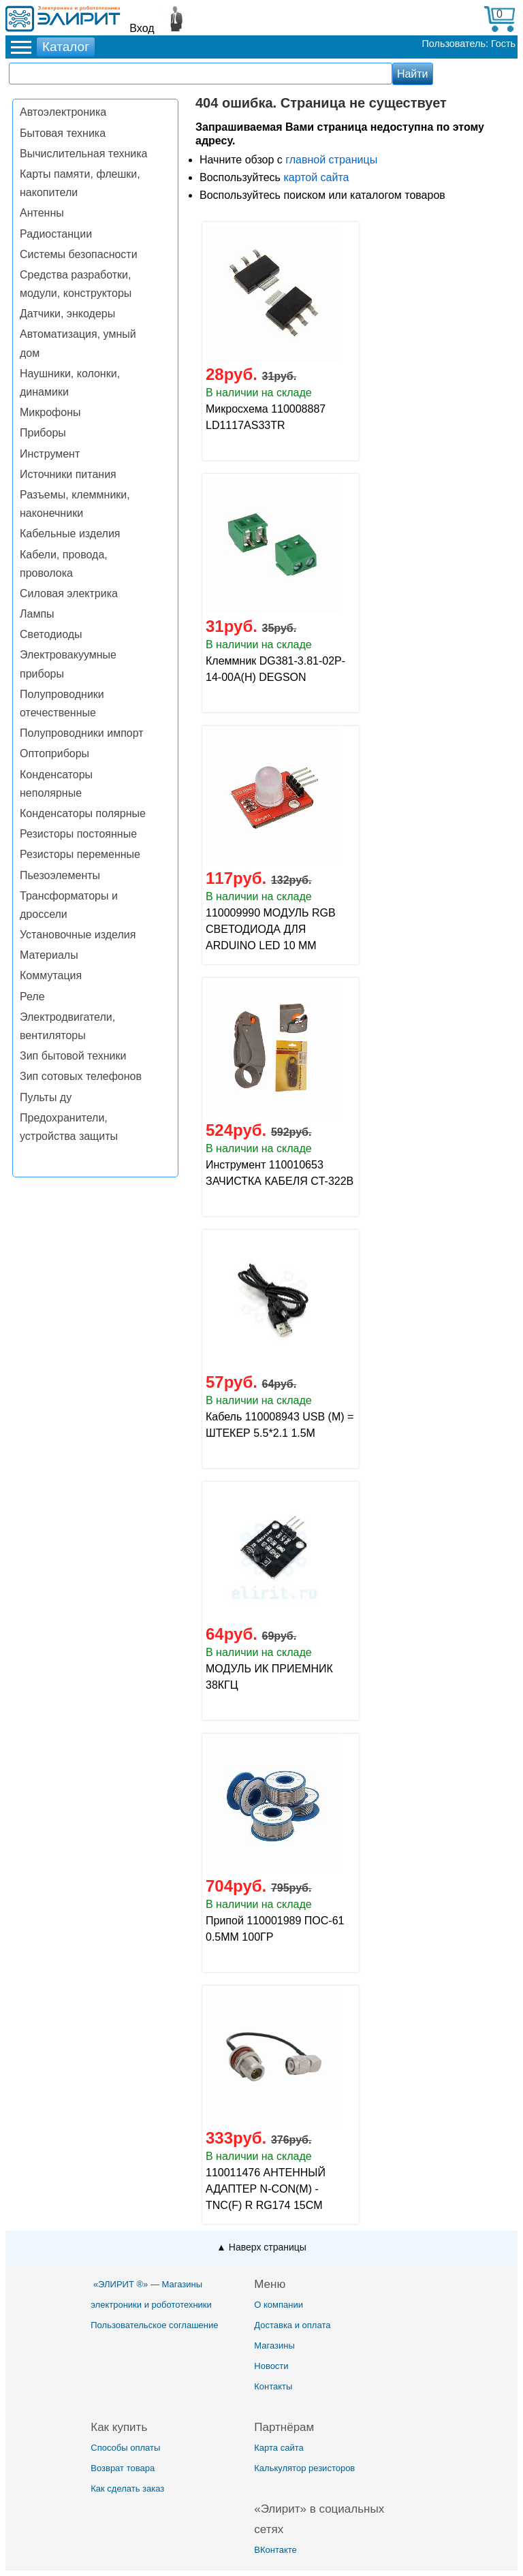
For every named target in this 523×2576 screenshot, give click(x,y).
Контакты (273, 2386)
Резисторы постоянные (78, 834)
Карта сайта (278, 2448)
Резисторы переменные (80, 854)
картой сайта (316, 177)
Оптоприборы (54, 753)
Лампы (37, 614)
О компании (278, 2305)
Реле (32, 996)
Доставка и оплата (292, 2325)
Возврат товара (123, 2468)
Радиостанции (56, 234)
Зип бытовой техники (73, 1056)
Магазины (274, 2345)
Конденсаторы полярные (83, 813)
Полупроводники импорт (82, 733)
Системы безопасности (79, 254)
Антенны (42, 213)
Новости (271, 2366)
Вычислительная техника (83, 153)
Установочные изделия (78, 934)
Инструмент (50, 454)
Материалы (49, 955)
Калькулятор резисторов (304, 2468)
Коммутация (51, 975)
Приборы (43, 433)
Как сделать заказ (127, 2488)
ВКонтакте (275, 2550)
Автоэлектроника (63, 112)
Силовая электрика (69, 593)
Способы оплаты (125, 2448)
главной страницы (331, 159)
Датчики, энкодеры (67, 313)
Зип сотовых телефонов (81, 1076)
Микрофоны (50, 412)
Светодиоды (51, 634)
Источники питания (68, 474)
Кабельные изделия (70, 533)
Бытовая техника (63, 133)
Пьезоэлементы (60, 875)
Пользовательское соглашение (154, 2325)
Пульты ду (46, 1097)
